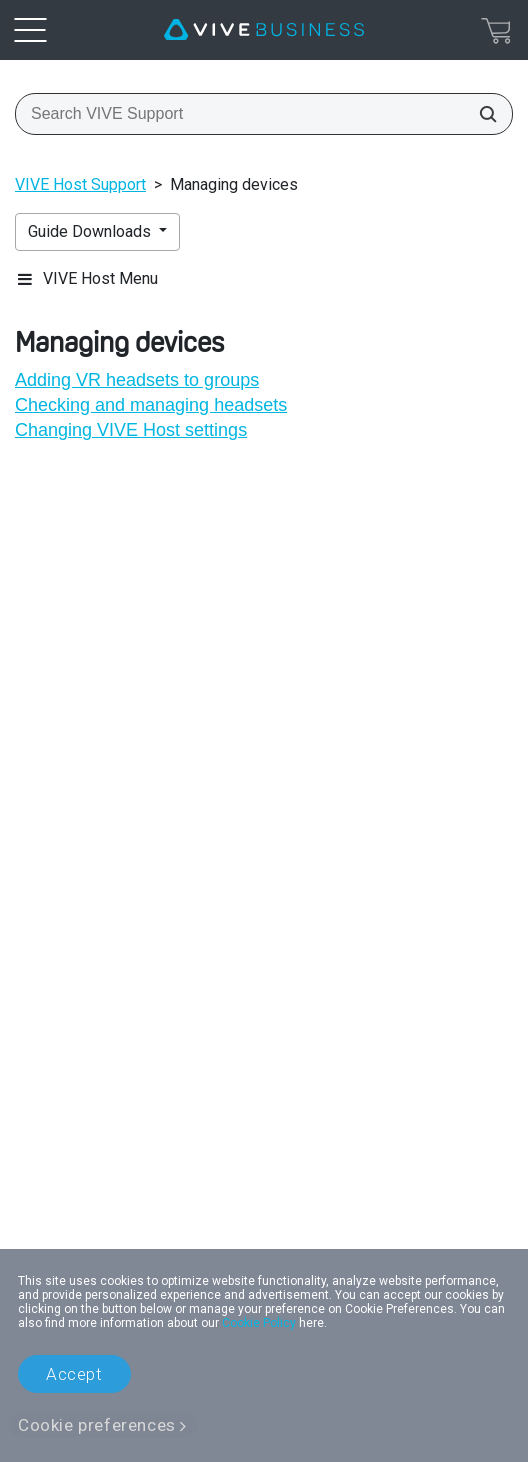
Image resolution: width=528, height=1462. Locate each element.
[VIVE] (264, 30)
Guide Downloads (91, 231)
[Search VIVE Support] (482, 114)
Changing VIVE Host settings (131, 430)
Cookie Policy (259, 1323)
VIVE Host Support (80, 184)
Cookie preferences (97, 1425)
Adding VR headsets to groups (137, 380)
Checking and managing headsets (151, 405)
